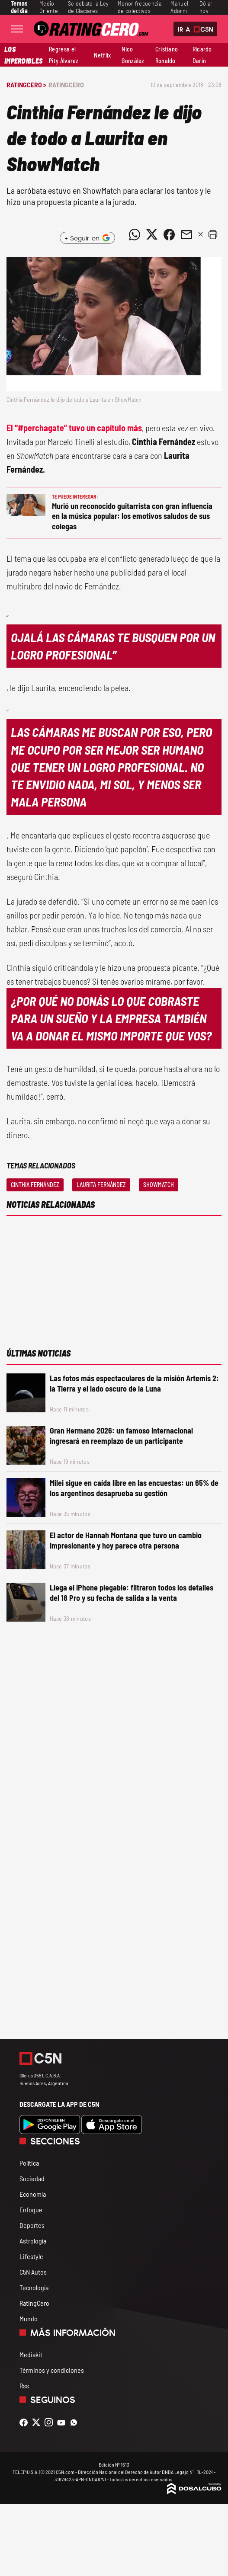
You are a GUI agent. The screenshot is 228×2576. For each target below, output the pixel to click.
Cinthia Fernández (35, 1184)
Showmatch (158, 1184)
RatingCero (66, 84)
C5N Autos (33, 2272)
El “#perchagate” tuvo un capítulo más (74, 427)
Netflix (102, 55)
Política (29, 2163)
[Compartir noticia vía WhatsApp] (134, 234)
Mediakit (30, 2354)
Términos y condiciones (51, 2370)
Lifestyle (31, 2256)
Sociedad (32, 2178)
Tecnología (33, 2287)
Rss (24, 2385)
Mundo (28, 2318)
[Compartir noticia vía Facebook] (169, 234)
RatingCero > (26, 84)
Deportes (32, 2225)
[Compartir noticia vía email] (186, 234)
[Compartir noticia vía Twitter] (152, 234)
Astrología (32, 2241)
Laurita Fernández (101, 1184)
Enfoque (30, 2209)
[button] (213, 234)
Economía (32, 2194)
